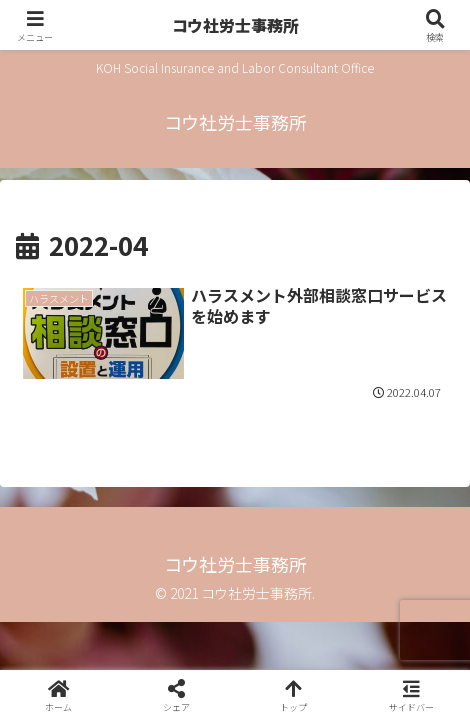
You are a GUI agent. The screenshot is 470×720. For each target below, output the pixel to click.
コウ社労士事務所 (235, 25)
